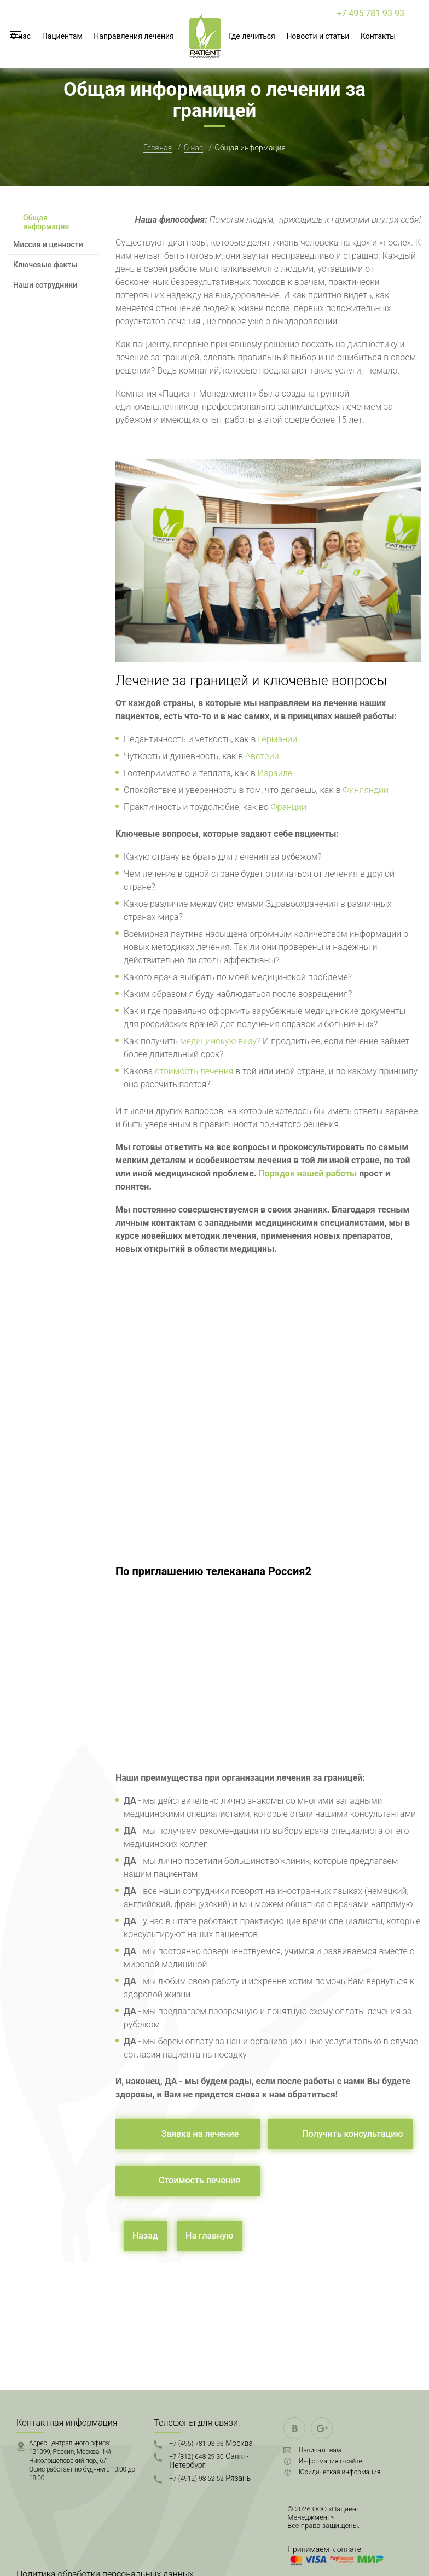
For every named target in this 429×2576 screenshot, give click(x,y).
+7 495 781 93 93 (370, 13)
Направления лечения (133, 36)
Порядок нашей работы (307, 1173)
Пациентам (62, 36)
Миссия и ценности (48, 244)
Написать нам (320, 2450)
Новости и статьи (317, 36)
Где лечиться (251, 36)
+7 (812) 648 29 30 (208, 2460)
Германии (277, 739)
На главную (209, 2235)
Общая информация (46, 222)
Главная (157, 147)
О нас (21, 36)
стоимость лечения (194, 1071)
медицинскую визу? (220, 1041)
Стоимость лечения (199, 2180)
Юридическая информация (340, 2472)
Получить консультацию (352, 2134)
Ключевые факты (45, 264)
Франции (288, 807)
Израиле (275, 773)
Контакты (378, 36)
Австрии (262, 756)
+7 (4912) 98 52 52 (210, 2478)
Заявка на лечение (200, 2134)
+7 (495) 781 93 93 (211, 2443)
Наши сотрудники (45, 285)
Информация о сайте (330, 2461)
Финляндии (366, 790)
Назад (145, 2235)
